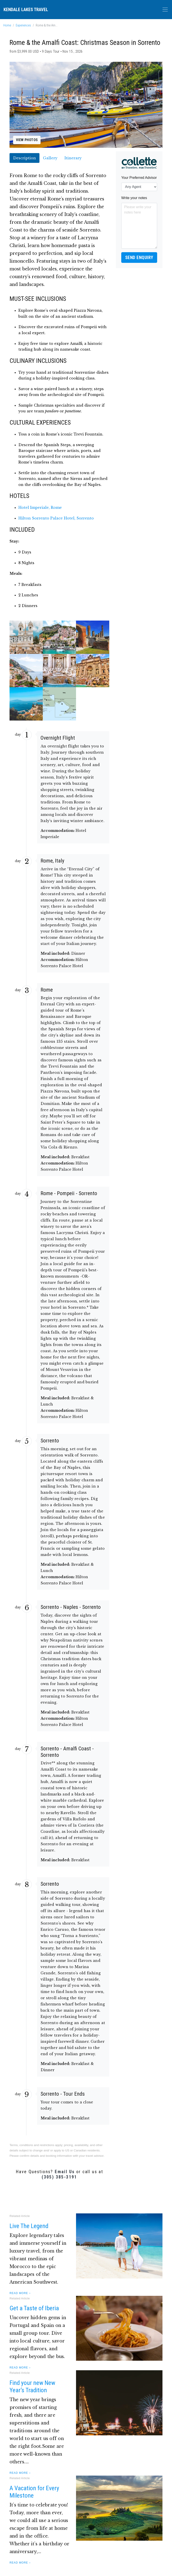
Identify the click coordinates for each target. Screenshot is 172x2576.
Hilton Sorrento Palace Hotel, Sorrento (56, 518)
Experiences (23, 25)
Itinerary (73, 158)
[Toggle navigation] (165, 9)
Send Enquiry (139, 257)
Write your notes (134, 198)
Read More (19, 2293)
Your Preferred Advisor (139, 178)
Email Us (64, 2171)
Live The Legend (29, 2226)
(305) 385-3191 (59, 2177)
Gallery (50, 158)
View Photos (27, 140)
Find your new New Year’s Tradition (32, 2386)
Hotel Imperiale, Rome (40, 507)
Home (7, 25)
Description (24, 158)
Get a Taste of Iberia (34, 2308)
